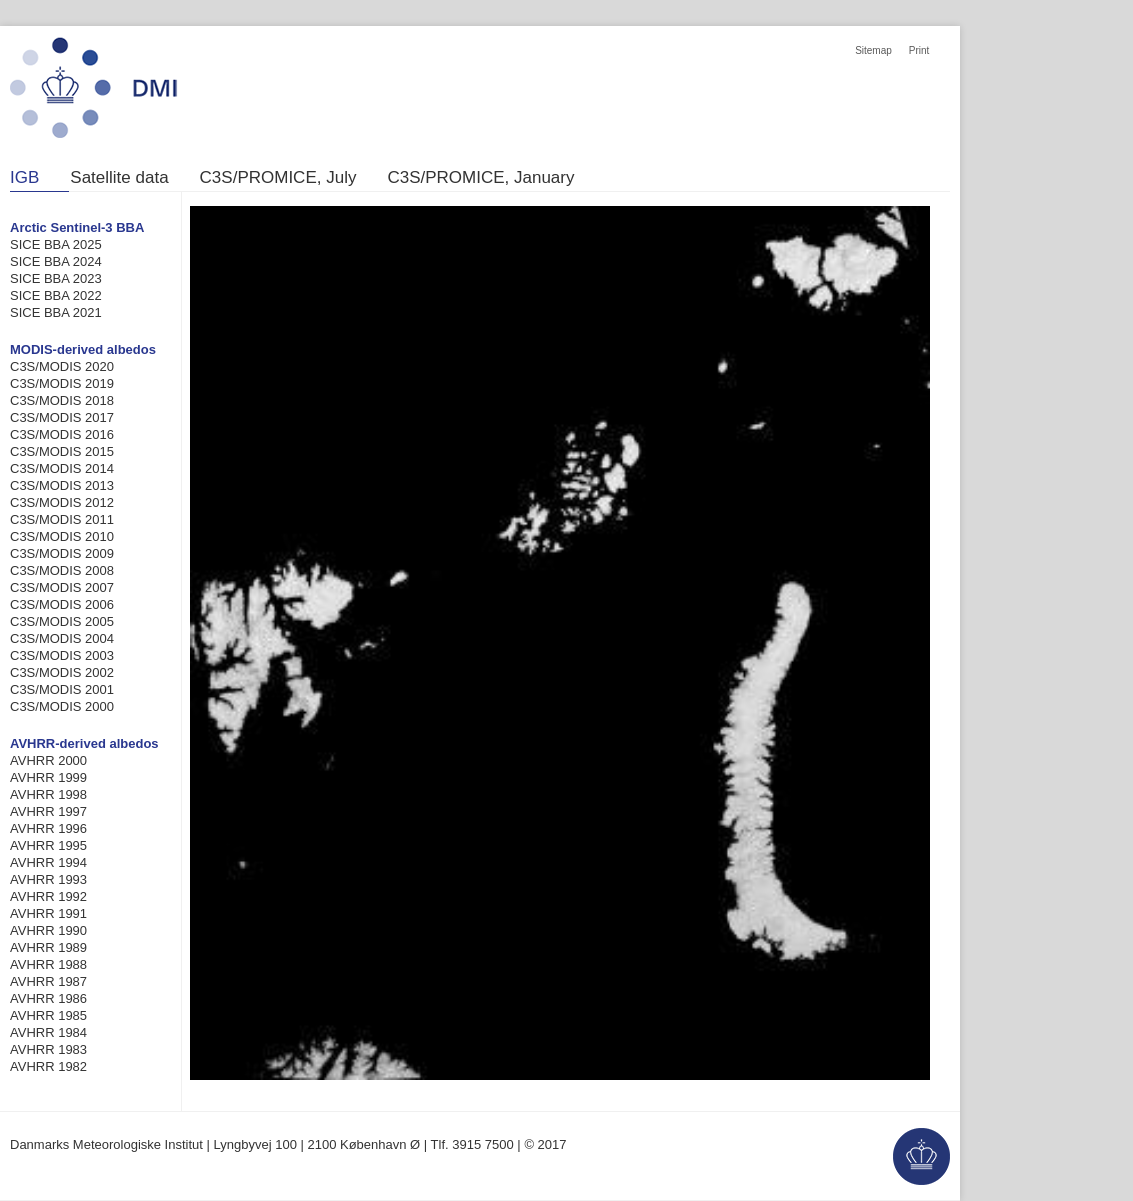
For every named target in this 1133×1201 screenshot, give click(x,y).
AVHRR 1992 (48, 896)
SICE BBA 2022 (56, 295)
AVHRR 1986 (48, 998)
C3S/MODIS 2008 (62, 570)
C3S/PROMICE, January (480, 178)
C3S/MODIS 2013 (62, 485)
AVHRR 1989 (48, 947)
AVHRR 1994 (48, 862)
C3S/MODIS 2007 (62, 587)
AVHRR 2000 (48, 760)
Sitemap (873, 50)
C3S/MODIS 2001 (62, 689)
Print (919, 50)
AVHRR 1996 (48, 828)
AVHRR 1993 (48, 879)
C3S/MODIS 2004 (62, 638)
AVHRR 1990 (48, 930)
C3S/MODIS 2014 (62, 468)
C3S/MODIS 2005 (62, 621)
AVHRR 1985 (48, 1015)
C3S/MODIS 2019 (62, 383)
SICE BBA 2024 (56, 261)
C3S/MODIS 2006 (62, 604)
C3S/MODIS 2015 (62, 451)
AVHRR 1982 (48, 1066)
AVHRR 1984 (48, 1032)
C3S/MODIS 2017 (62, 417)
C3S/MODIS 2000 (62, 706)
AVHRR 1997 (48, 811)
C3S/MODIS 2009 (62, 553)
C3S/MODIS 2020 (62, 366)
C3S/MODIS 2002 (62, 672)
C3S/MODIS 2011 (62, 519)
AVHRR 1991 (48, 913)
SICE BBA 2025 (56, 244)
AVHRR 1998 (48, 794)
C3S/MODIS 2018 (62, 400)
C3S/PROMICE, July (278, 178)
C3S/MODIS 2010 (62, 536)
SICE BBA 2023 (56, 278)
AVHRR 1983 (48, 1049)
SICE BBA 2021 (56, 312)
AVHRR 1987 (48, 981)
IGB (24, 178)
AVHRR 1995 (48, 845)
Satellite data (119, 178)
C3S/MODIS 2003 (62, 655)
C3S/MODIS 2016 (62, 434)
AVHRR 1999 (48, 777)
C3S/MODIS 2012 (62, 502)
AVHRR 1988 (48, 964)
